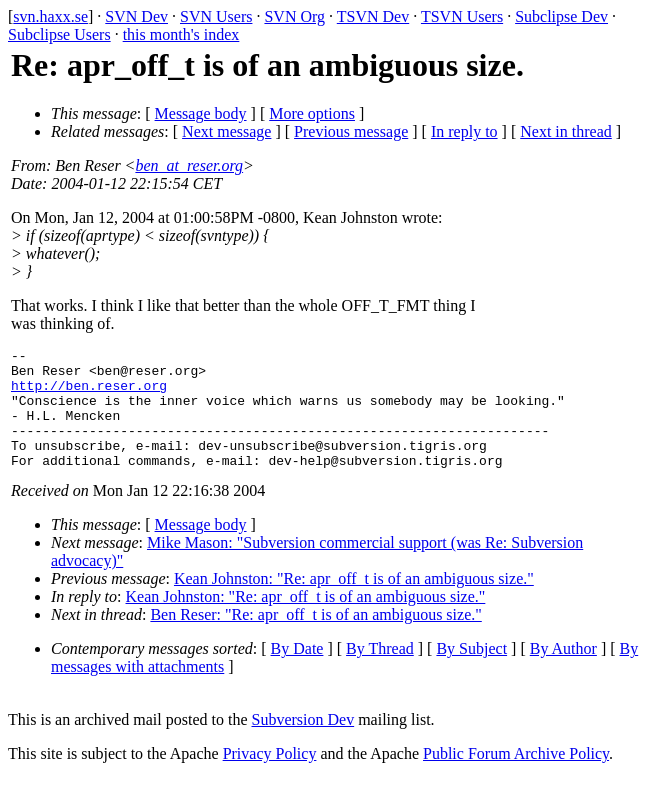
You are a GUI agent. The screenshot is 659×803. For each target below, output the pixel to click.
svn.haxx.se (50, 16)
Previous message (351, 131)
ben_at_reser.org (189, 165)
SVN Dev (136, 16)
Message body (201, 113)
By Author (563, 672)
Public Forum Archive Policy (516, 777)
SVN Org (294, 16)
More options (312, 113)
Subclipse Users (59, 34)
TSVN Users (462, 16)
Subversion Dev (303, 743)
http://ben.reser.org (89, 394)
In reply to (464, 131)
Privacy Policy (270, 777)
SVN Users (216, 16)
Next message (226, 131)
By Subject (471, 672)
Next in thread (566, 131)
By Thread (380, 672)
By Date (297, 672)
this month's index (181, 34)
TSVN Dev (373, 16)
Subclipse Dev (561, 16)
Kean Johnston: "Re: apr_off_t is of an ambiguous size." (354, 602)
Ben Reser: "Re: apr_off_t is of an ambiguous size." (315, 638)
